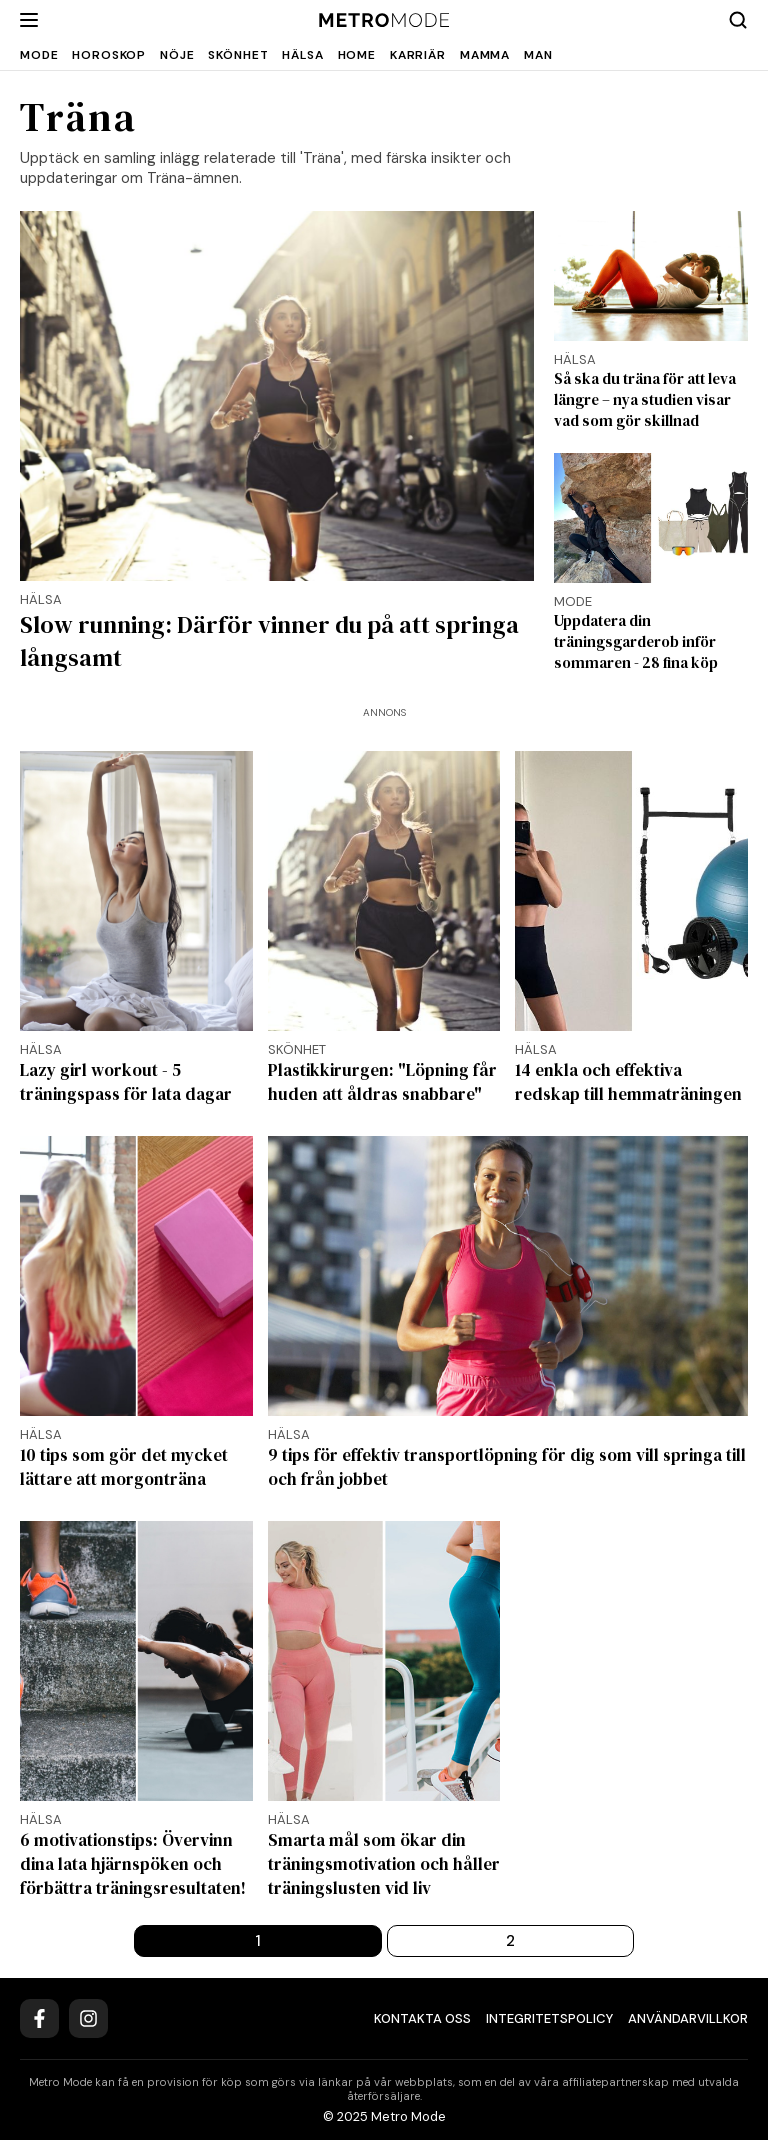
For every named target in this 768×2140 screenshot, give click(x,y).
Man (538, 55)
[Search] (738, 20)
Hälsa (302, 55)
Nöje (177, 55)
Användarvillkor (688, 2018)
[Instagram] (88, 2018)
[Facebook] (39, 2018)
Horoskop (109, 55)
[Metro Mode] (384, 20)
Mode (39, 55)
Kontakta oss (422, 2018)
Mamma (485, 55)
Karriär (418, 55)
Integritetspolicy (549, 2018)
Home (357, 55)
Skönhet (238, 55)
